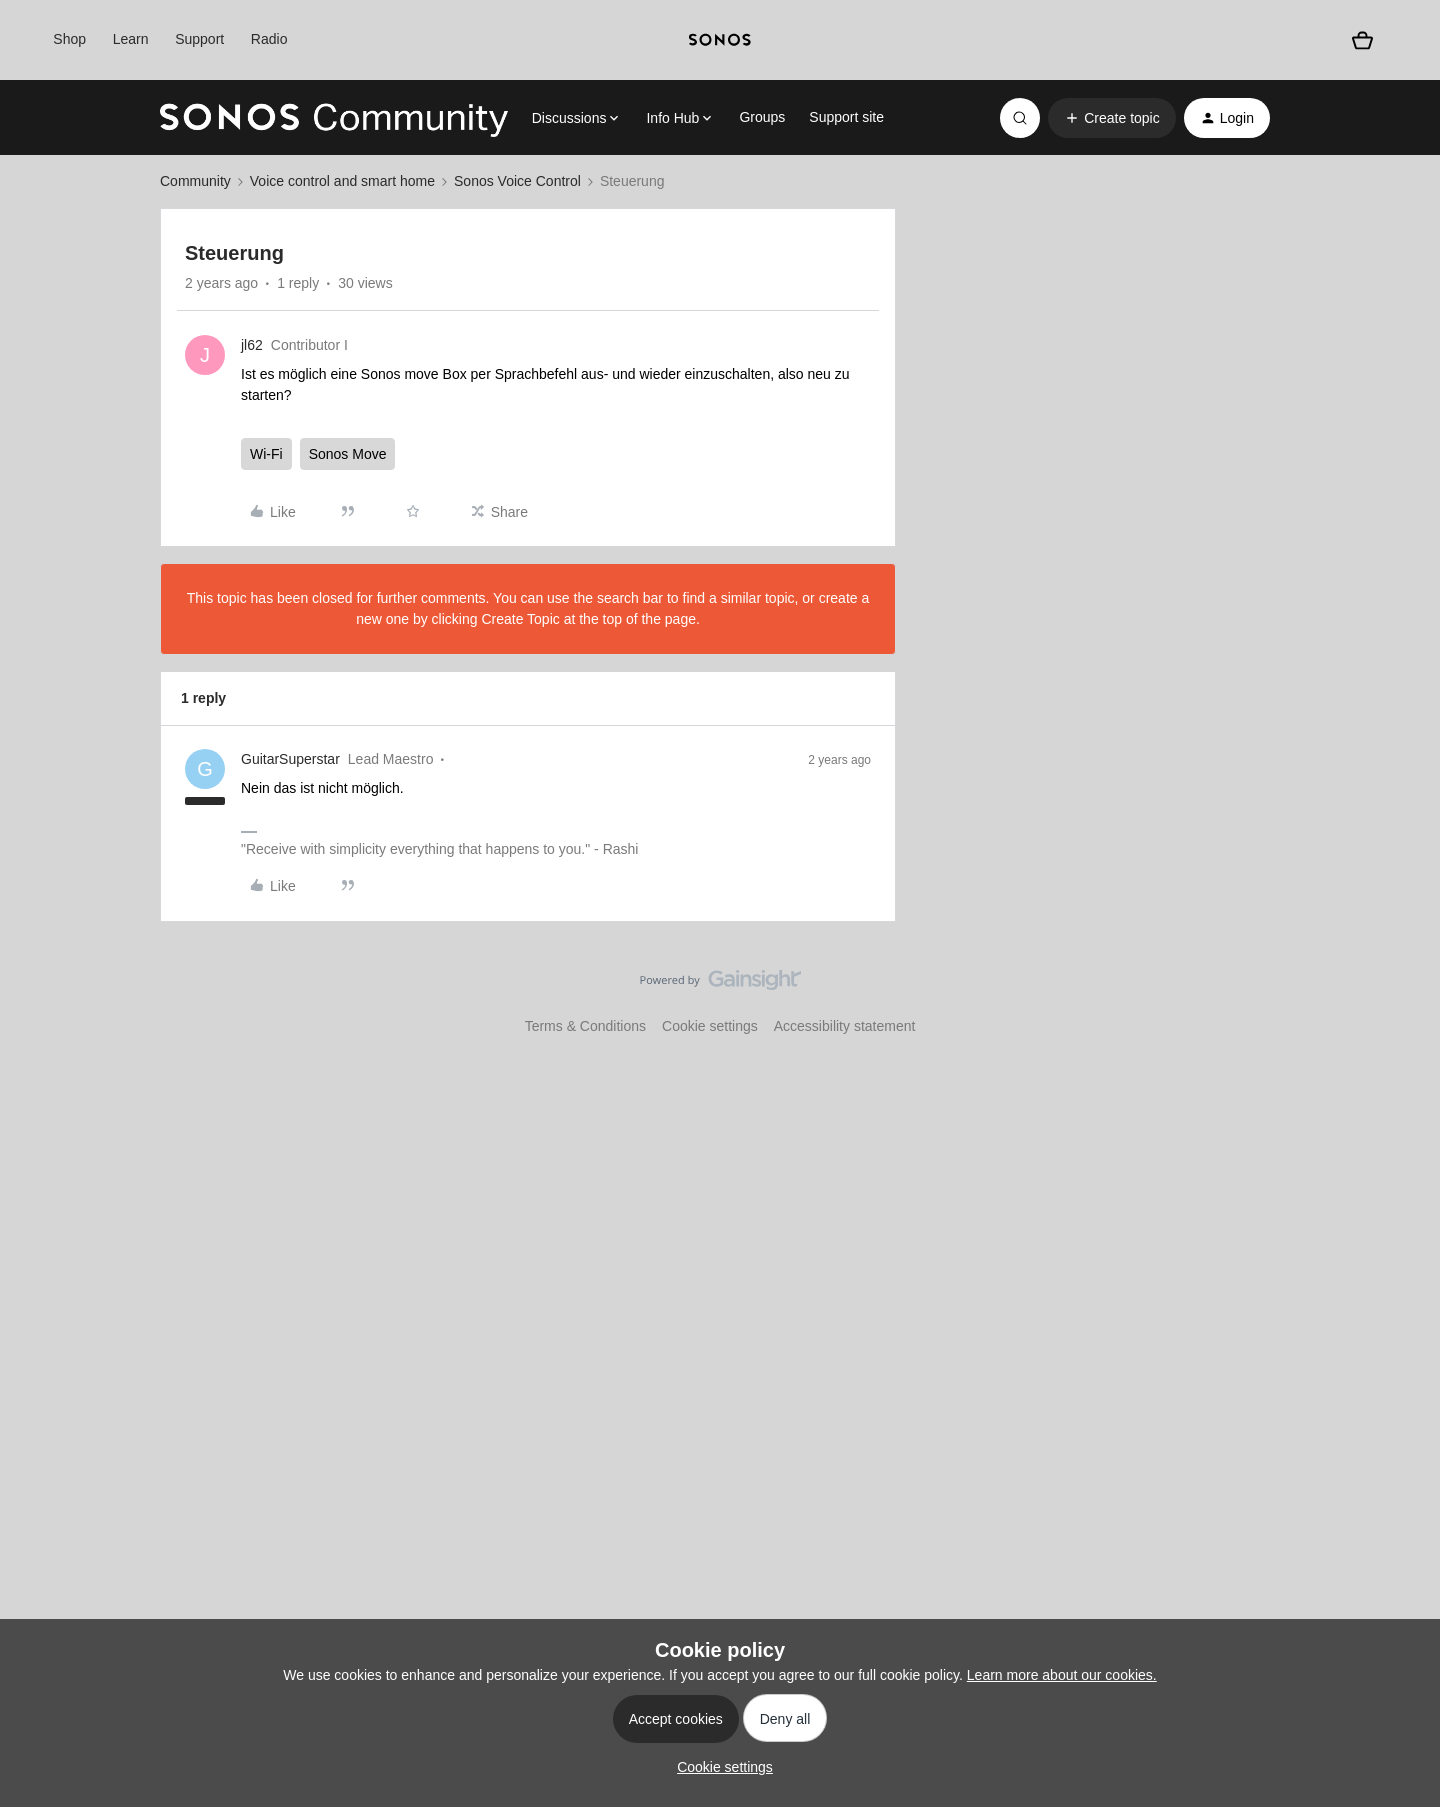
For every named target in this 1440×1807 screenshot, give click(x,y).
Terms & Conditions (585, 1026)
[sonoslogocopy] (720, 40)
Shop (69, 39)
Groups (762, 117)
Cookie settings (710, 1026)
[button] (1111, 118)
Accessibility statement (845, 1026)
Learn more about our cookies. (1062, 1675)
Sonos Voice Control (517, 181)
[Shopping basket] (1363, 40)
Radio (269, 39)
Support (199, 39)
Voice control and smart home (342, 181)
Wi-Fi (266, 454)
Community (195, 181)
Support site (846, 117)
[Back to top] (1400, 997)
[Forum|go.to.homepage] (334, 118)
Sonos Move (348, 454)
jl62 (252, 345)
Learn (131, 39)
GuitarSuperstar (290, 759)
